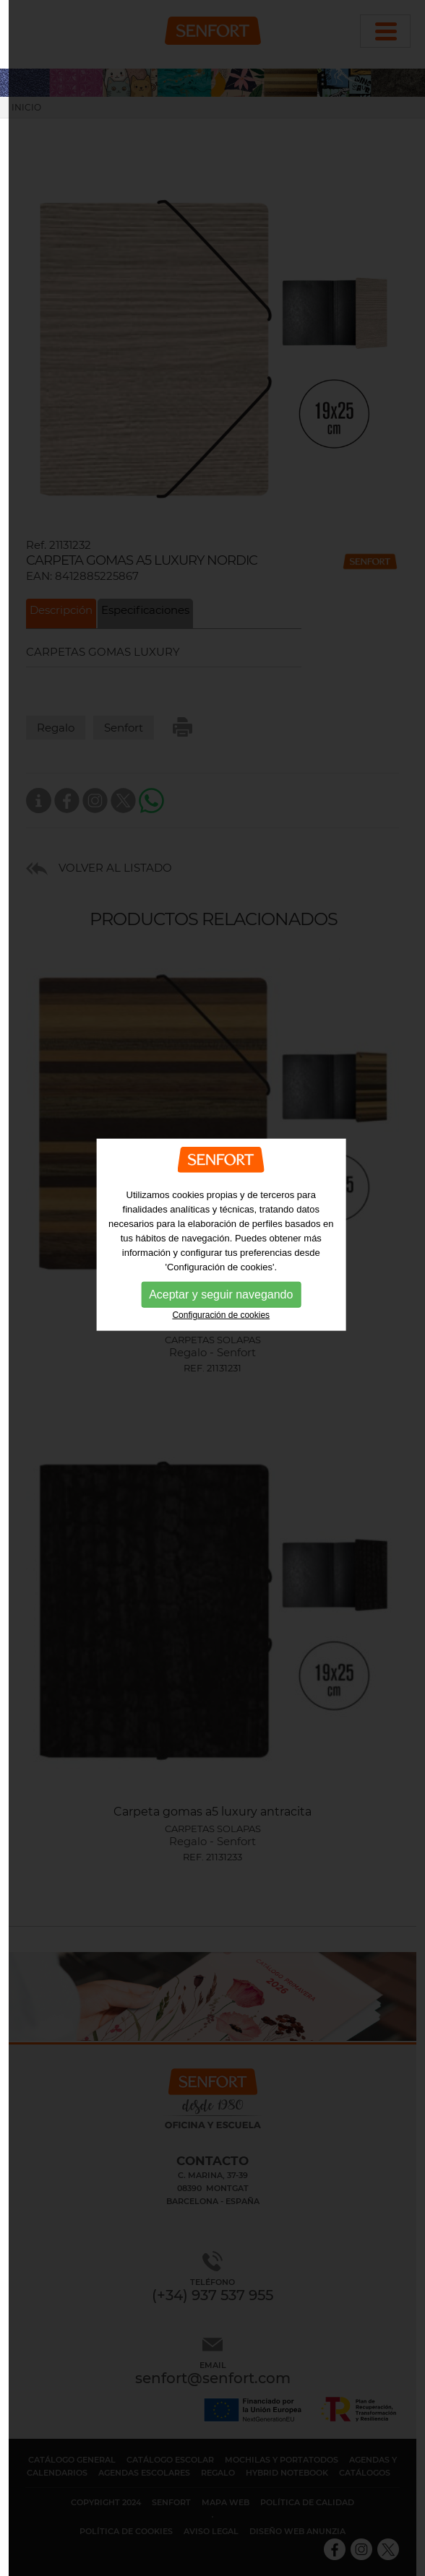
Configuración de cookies (221, 1262)
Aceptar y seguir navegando (221, 1241)
